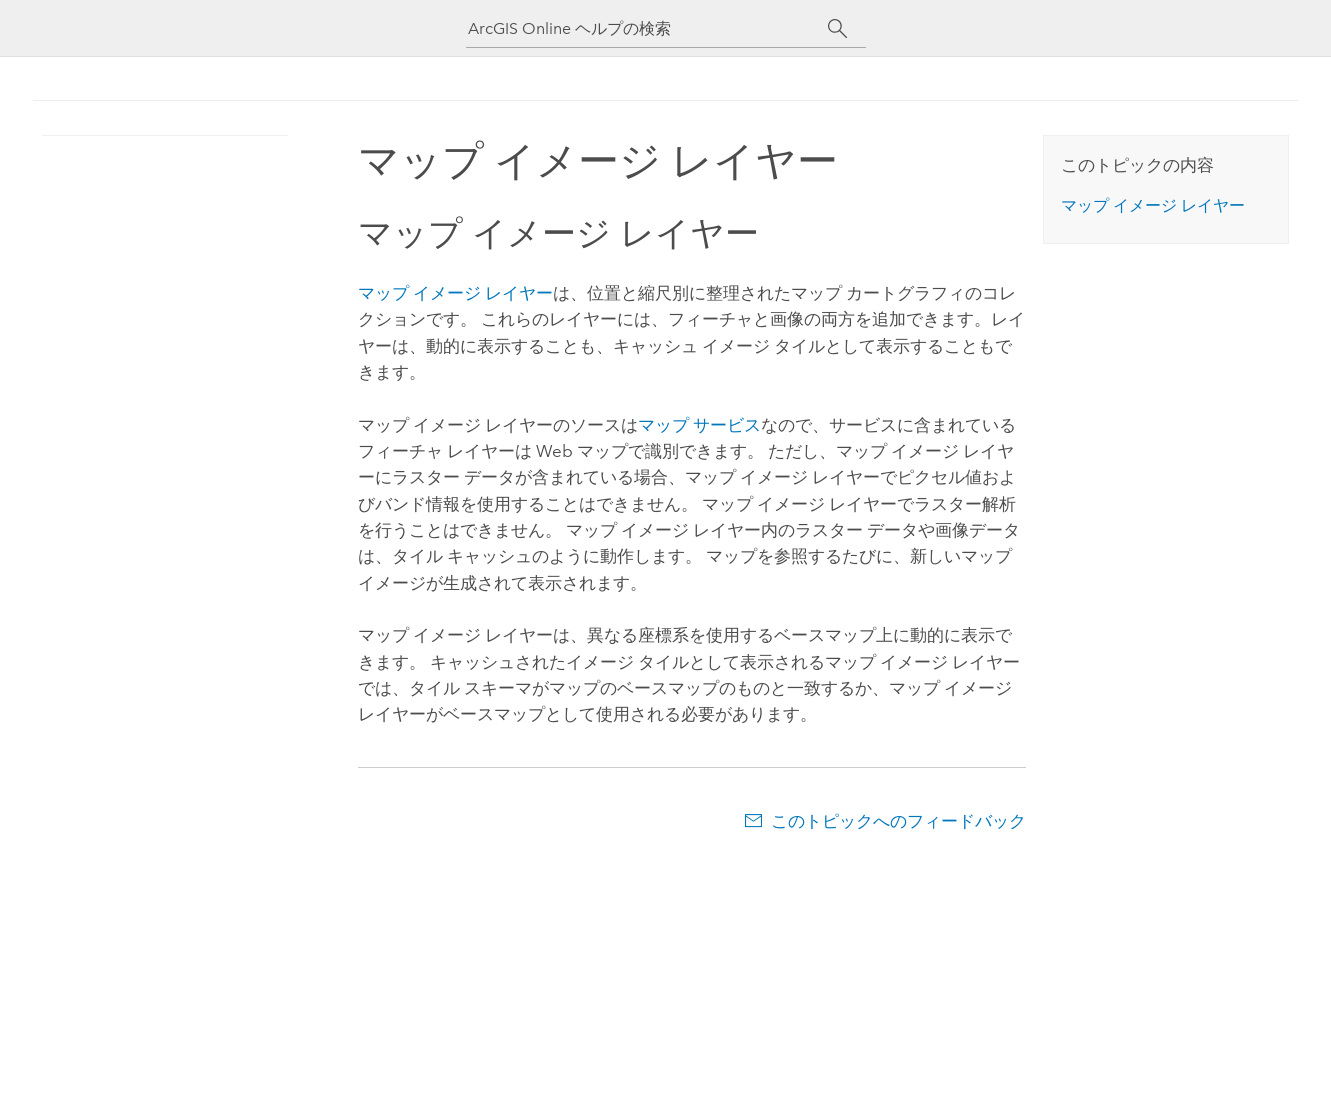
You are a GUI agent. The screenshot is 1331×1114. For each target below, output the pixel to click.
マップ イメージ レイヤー (455, 293)
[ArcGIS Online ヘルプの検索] (648, 28)
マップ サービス (699, 425)
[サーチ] (838, 29)
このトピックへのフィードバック (898, 821)
